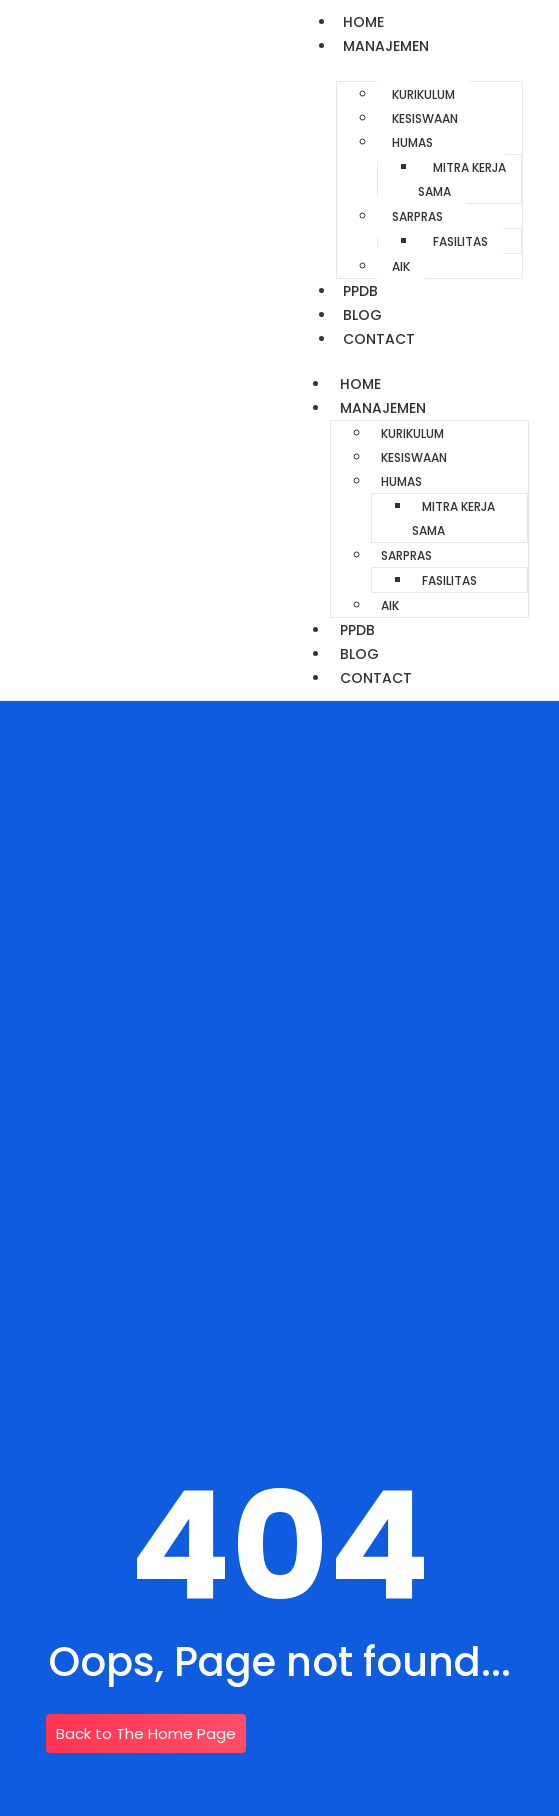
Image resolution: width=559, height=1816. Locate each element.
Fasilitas (460, 241)
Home (363, 22)
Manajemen (386, 46)
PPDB (360, 291)
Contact (379, 339)
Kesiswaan (425, 118)
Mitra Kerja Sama (462, 179)
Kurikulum (423, 94)
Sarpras (417, 216)
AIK (401, 266)
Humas (412, 142)
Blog (362, 315)
